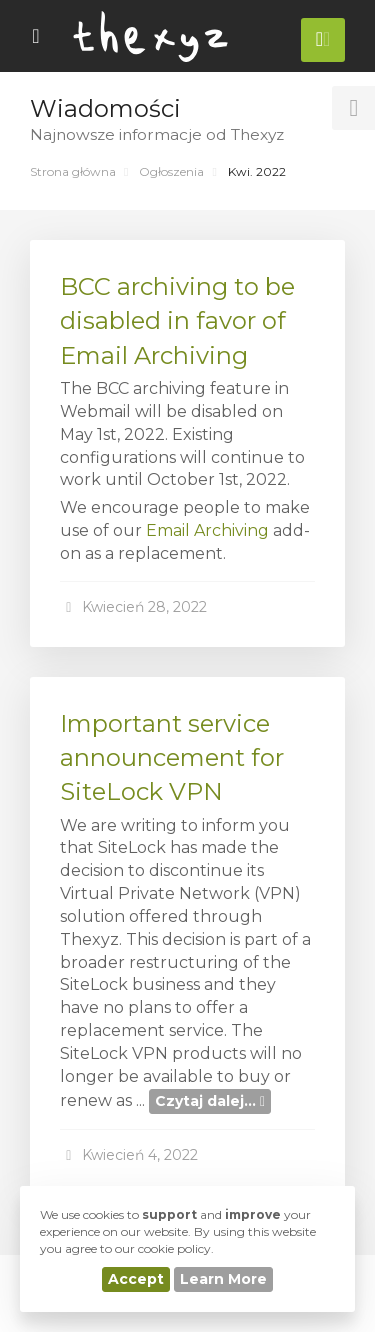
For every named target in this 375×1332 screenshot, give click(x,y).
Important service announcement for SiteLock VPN (172, 758)
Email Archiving (207, 530)
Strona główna (73, 171)
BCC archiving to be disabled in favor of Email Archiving (177, 321)
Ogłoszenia (171, 171)
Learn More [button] (223, 1279)
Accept (136, 1279)
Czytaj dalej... (210, 1101)
